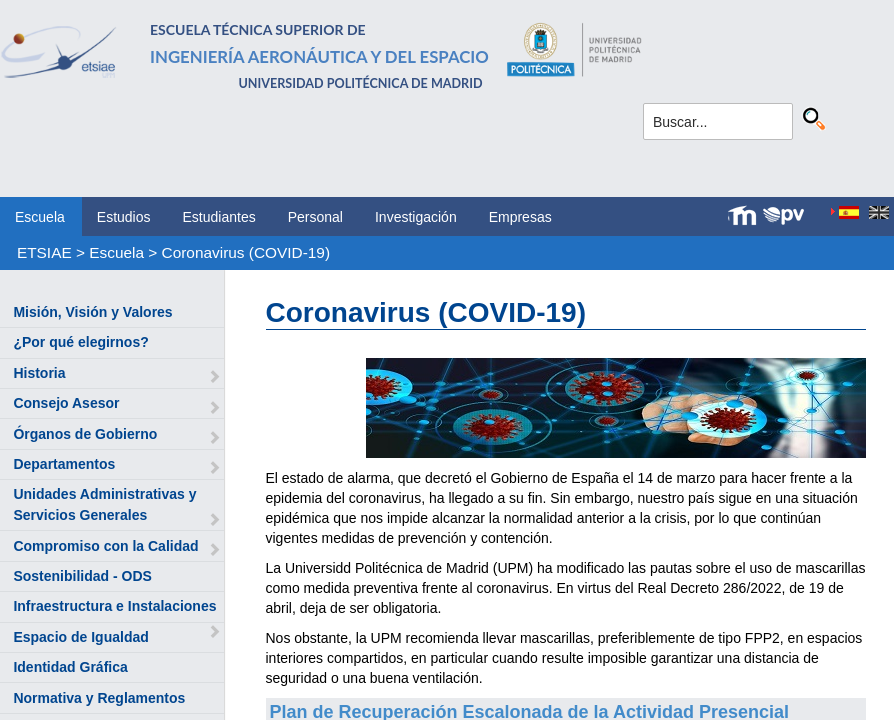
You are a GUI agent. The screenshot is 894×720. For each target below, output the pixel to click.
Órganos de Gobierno (85, 434)
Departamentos (64, 464)
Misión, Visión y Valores (92, 312)
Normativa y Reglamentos (99, 698)
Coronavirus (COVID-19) (246, 252)
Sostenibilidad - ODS (82, 576)
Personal (315, 217)
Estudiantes (219, 217)
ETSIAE (44, 252)
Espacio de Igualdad (80, 637)
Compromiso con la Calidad (105, 546)
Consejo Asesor (66, 403)
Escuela (40, 217)
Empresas (520, 217)
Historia (39, 373)
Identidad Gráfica (70, 667)
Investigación (416, 217)
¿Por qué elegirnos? (80, 342)
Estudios (124, 217)
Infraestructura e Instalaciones (114, 606)
